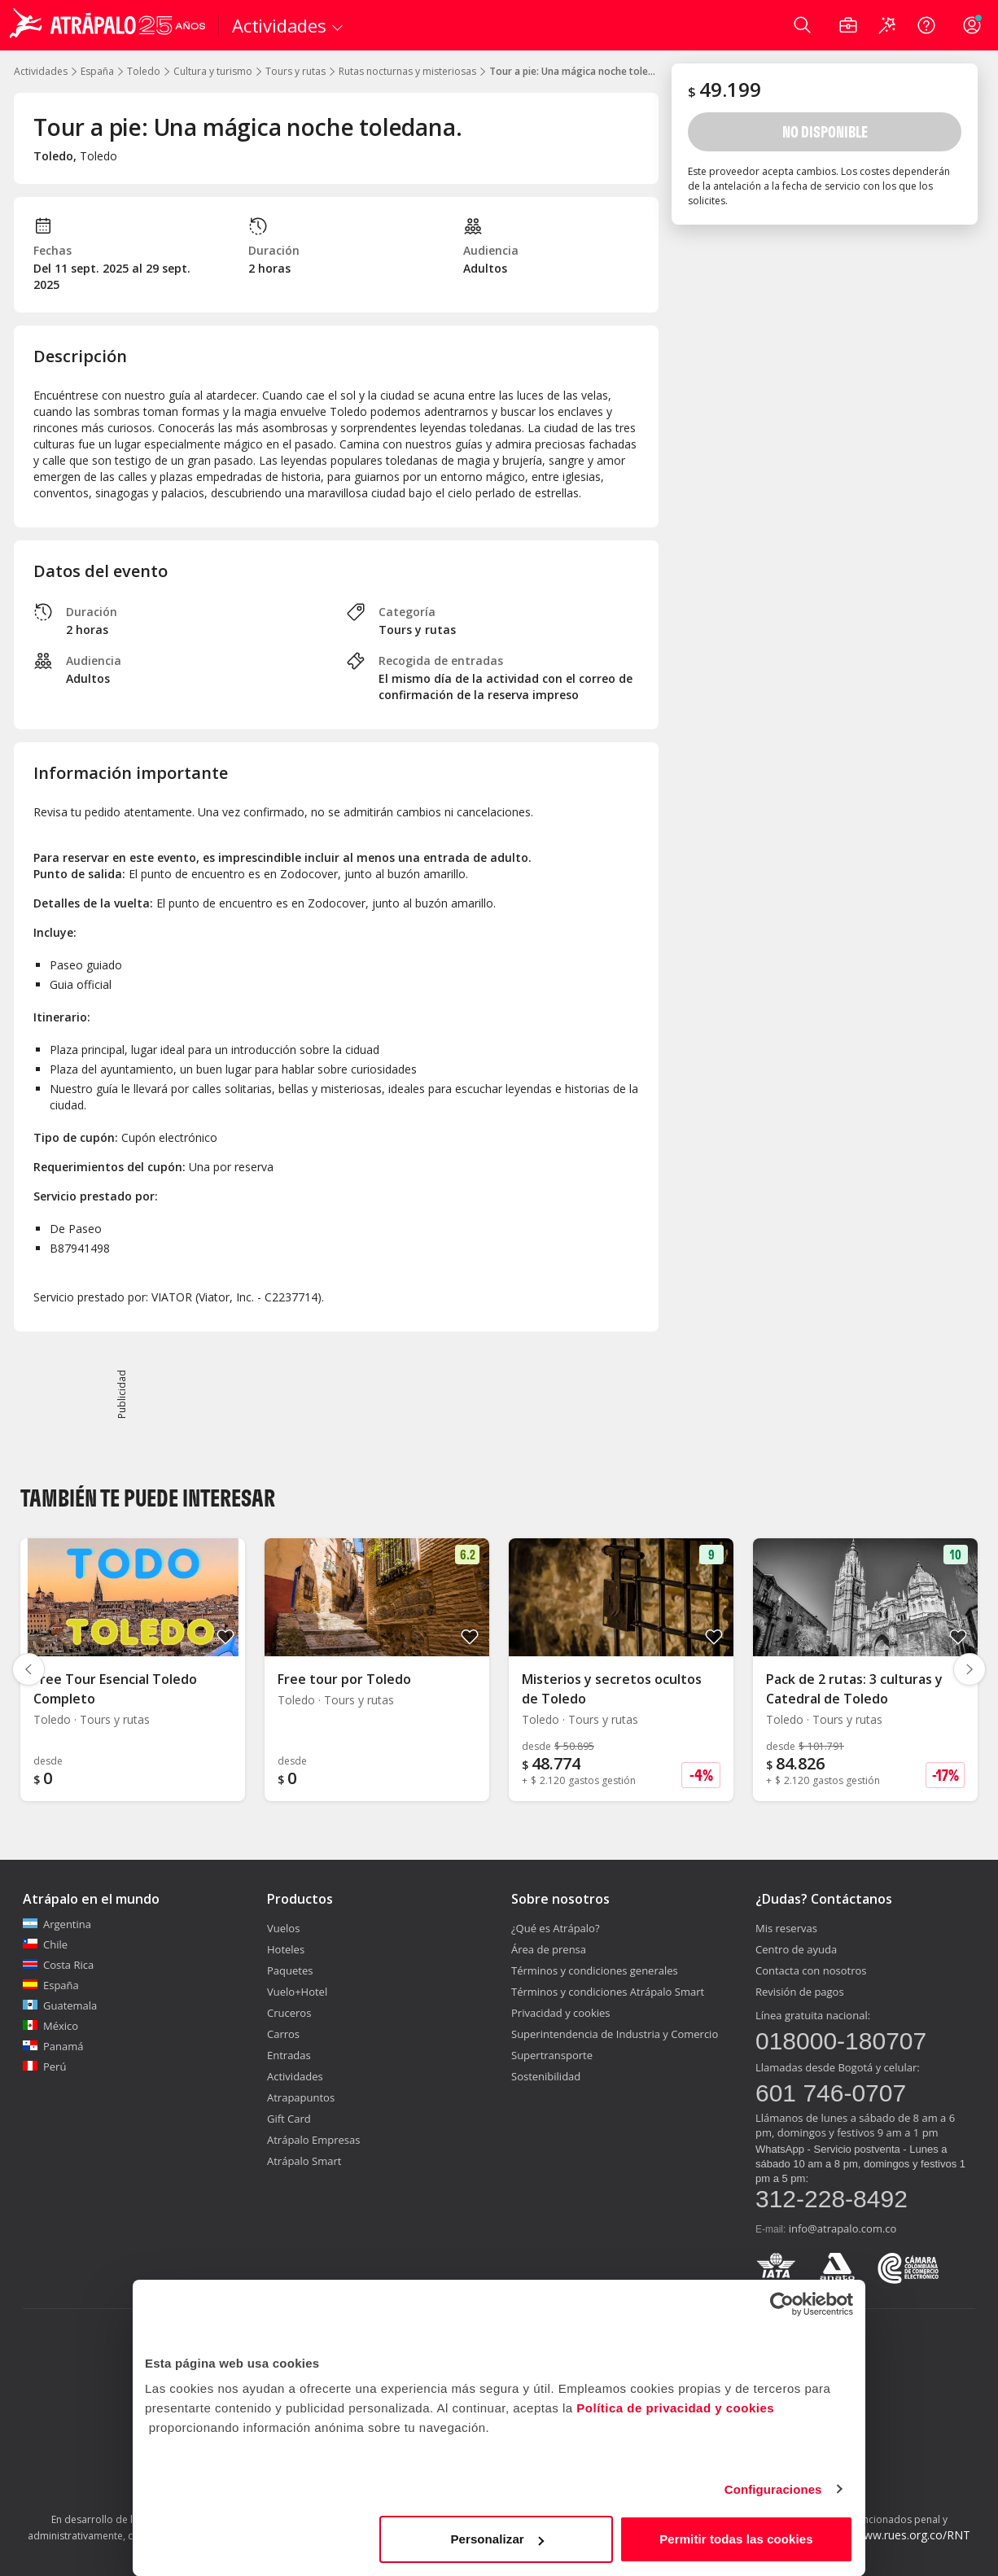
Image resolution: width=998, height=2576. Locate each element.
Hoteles (285, 1949)
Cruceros (289, 2012)
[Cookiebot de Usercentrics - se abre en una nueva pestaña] (782, 2304)
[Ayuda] (926, 25)
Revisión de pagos (799, 1991)
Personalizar (496, 2539)
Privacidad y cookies (561, 2012)
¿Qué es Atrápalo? (555, 1928)
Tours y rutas (295, 71)
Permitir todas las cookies (736, 2539)
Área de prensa (548, 1949)
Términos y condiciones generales (594, 1970)
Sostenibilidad (545, 2076)
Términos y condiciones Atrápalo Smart (607, 1991)
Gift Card (289, 2118)
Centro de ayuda (796, 1949)
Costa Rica (58, 1964)
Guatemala (60, 2005)
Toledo (143, 71)
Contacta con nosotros (810, 1970)
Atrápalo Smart (304, 2161)
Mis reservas (786, 1928)
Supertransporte (552, 2055)
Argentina (57, 1924)
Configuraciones (773, 2489)
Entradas (289, 2055)
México (50, 2025)
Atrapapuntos (301, 2097)
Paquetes (290, 1970)
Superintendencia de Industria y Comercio (614, 2034)
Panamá (53, 2046)
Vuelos (283, 1928)
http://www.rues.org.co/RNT (896, 2535)
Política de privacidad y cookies (675, 2408)
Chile (45, 1944)
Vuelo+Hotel (297, 1991)
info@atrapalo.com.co (843, 2228)
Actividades (41, 71)
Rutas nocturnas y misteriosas (407, 71)
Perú (44, 2066)
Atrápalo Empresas (314, 2139)
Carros (283, 2034)
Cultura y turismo (212, 71)
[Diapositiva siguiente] (969, 1669)
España (97, 71)
